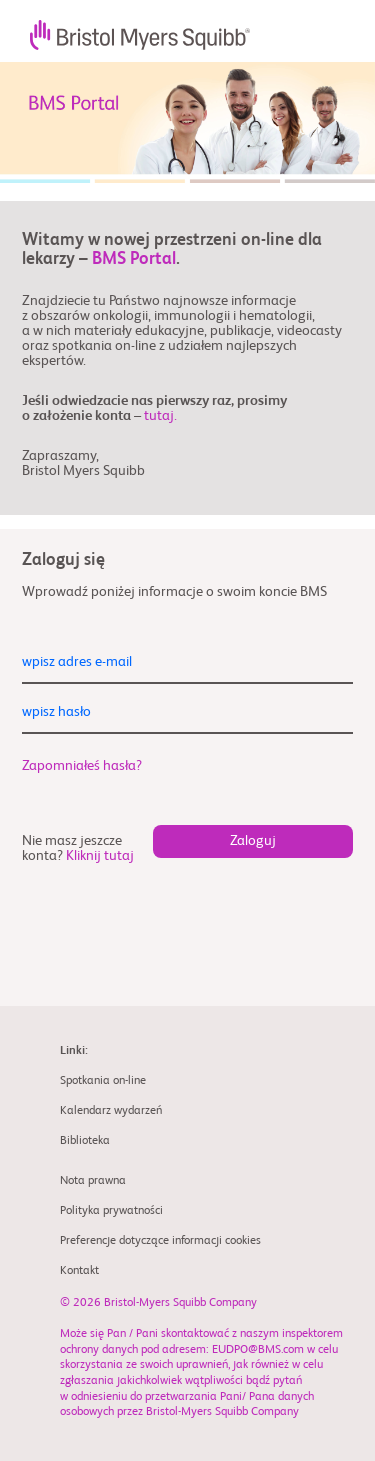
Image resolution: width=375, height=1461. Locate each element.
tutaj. (160, 416)
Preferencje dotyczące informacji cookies (160, 1241)
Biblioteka (85, 1141)
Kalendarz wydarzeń (111, 1111)
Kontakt (79, 1271)
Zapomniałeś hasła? (82, 766)
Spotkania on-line (103, 1081)
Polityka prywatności (111, 1211)
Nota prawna (93, 1181)
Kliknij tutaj (100, 856)
